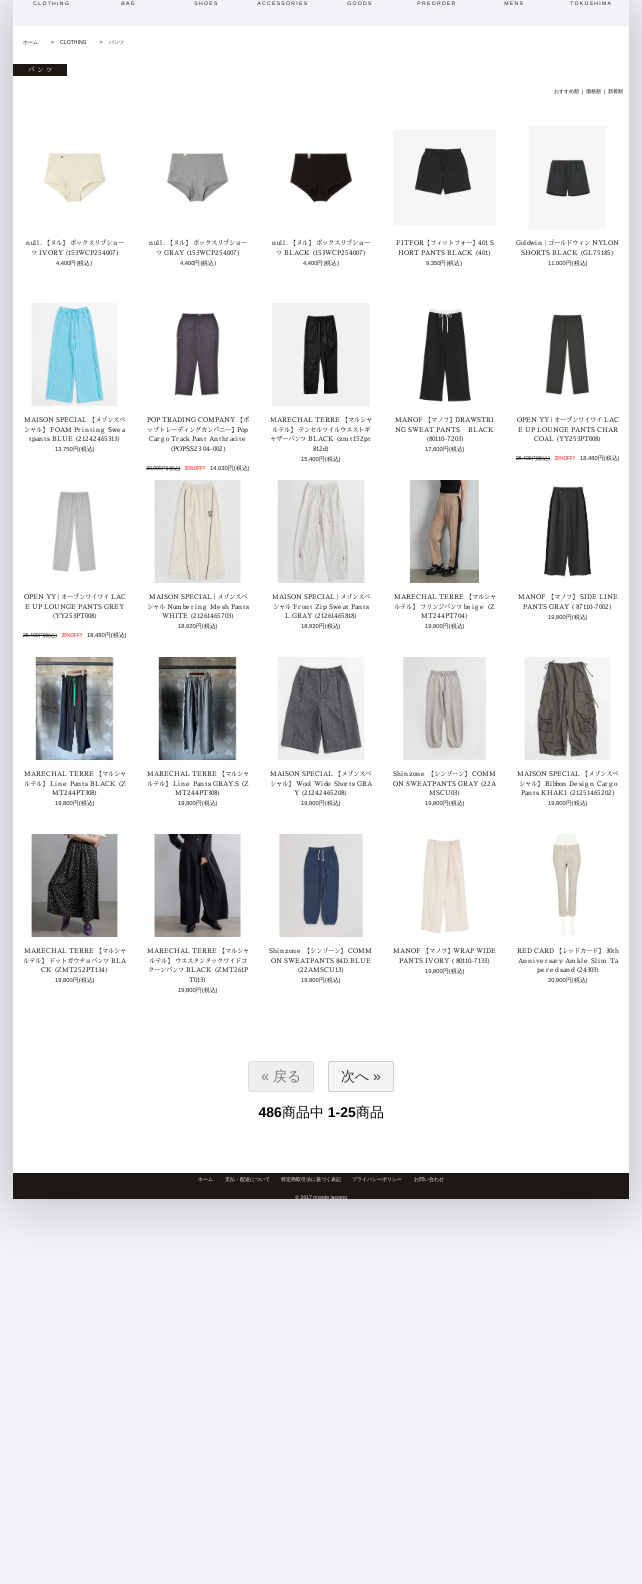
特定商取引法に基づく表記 (311, 1179)
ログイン (542, 25)
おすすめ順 (566, 92)
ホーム (30, 42)
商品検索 (466, 25)
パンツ (116, 42)
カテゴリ (353, 25)
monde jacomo (81, 24)
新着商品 (239, 25)
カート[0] (592, 25)
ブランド (410, 25)
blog (142, 25)
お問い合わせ (429, 1179)
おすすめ (296, 25)
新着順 (615, 92)
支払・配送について (247, 1179)
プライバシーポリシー (377, 1179)
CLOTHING (73, 42)
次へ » (361, 1076)
